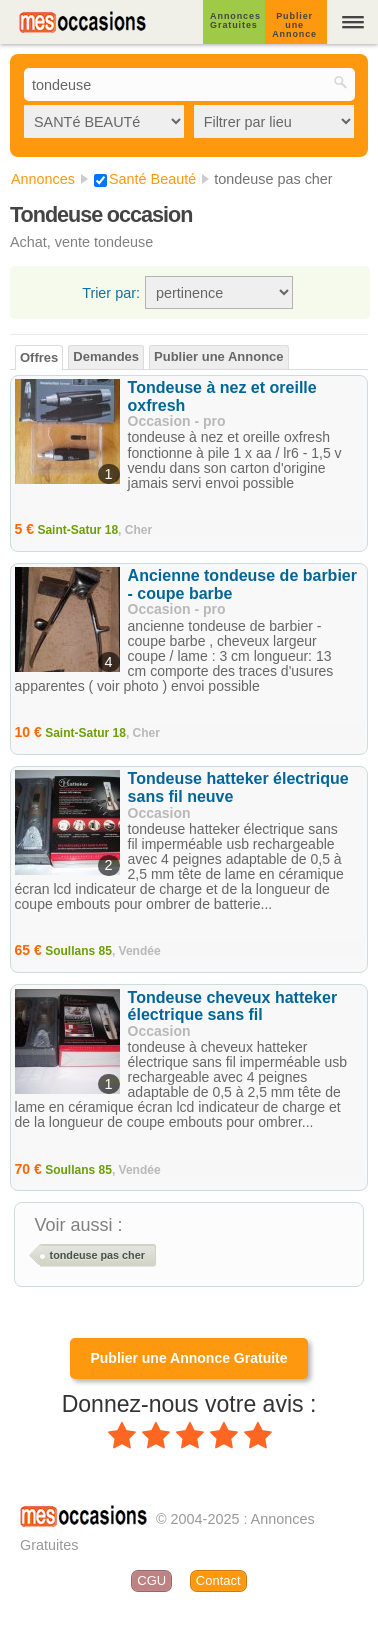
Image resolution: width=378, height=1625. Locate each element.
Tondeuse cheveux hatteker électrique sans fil (233, 1006)
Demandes (106, 356)
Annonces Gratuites (235, 20)
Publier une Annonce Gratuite (188, 1358)
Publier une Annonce (294, 25)
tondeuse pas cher (97, 1255)
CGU (151, 1580)
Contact (218, 1580)
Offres (39, 357)
